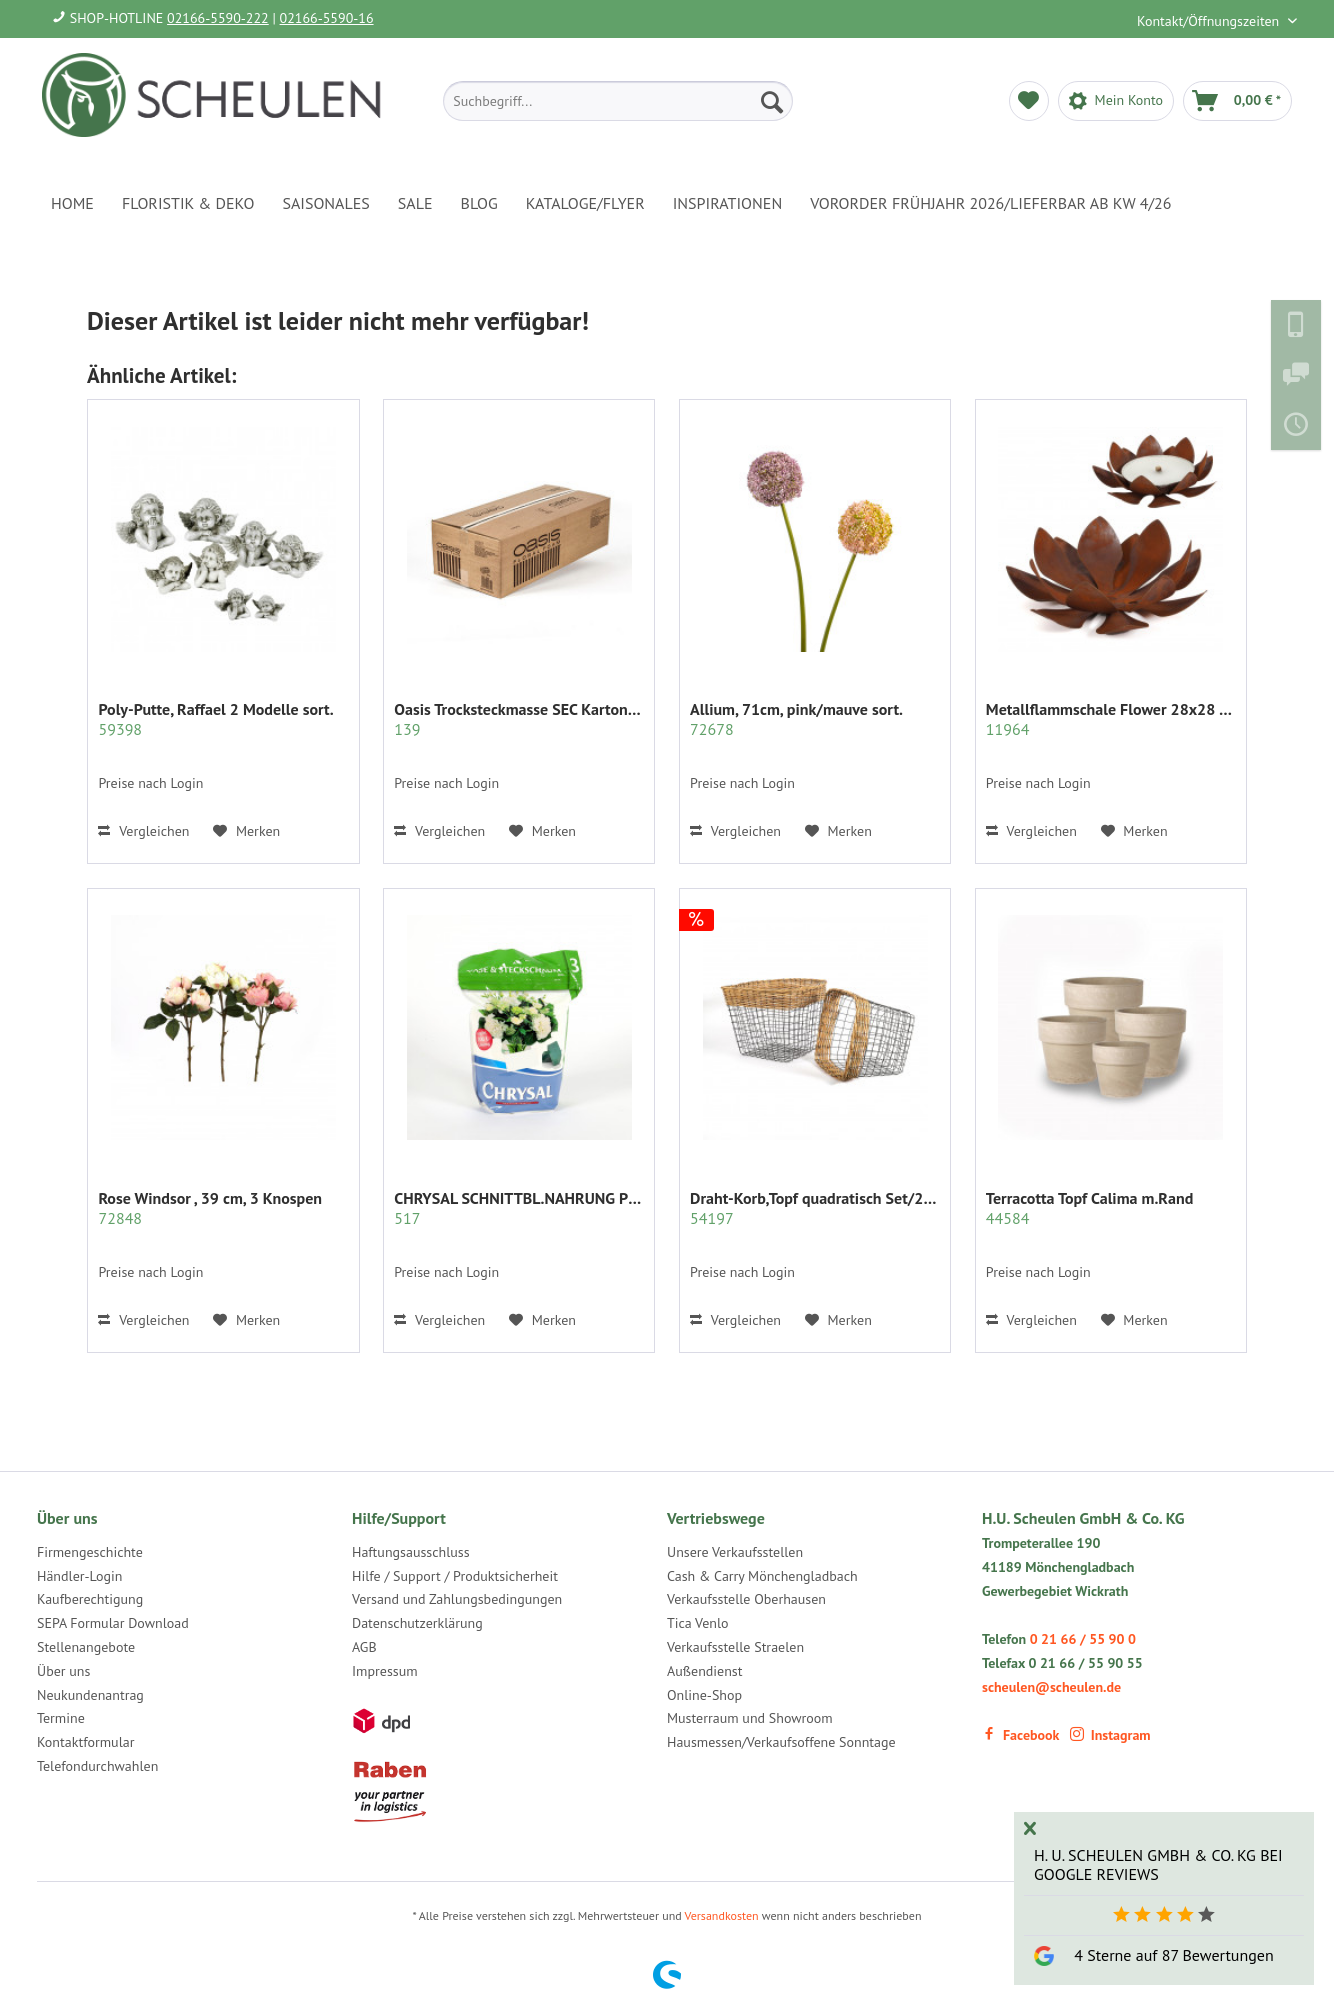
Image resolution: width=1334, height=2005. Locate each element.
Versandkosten (722, 1915)
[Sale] (415, 203)
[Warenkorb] (1237, 101)
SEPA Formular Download (113, 1623)
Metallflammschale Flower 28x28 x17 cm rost (1111, 719)
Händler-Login (79, 1576)
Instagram (1110, 1735)
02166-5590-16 (327, 18)
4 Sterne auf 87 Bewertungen (1173, 1955)
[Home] (72, 203)
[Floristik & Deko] (188, 203)
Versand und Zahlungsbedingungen (457, 1599)
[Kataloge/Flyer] (585, 203)
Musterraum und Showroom (750, 1718)
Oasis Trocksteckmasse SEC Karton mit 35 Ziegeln (519, 719)
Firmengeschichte (90, 1552)
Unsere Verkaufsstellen (735, 1552)
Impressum (385, 1671)
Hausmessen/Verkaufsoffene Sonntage (781, 1742)
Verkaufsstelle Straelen (735, 1647)
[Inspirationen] (728, 203)
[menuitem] (618, 101)
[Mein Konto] (1116, 101)
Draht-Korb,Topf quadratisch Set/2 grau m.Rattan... (815, 1208)
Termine (61, 1718)
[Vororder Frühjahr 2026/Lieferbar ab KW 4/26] (990, 203)
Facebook (1020, 1735)
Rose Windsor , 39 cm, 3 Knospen (210, 1208)
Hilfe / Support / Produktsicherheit (455, 1576)
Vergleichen (143, 831)
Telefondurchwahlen (97, 1766)
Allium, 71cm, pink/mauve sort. (796, 719)
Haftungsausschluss (411, 1552)
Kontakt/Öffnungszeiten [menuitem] (1210, 21)
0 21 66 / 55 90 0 (1083, 1639)
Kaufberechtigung (90, 1599)
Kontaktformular (85, 1742)
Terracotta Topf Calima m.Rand (1089, 1208)
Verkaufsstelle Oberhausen (746, 1599)
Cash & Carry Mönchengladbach (762, 1576)
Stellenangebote (86, 1647)
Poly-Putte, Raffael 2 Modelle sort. (215, 719)
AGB (364, 1647)
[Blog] (479, 203)
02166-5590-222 (218, 18)
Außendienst (705, 1671)
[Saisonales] (325, 203)
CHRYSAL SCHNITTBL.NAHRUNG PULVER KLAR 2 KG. (519, 1208)
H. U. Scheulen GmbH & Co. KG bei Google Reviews (1158, 1864)
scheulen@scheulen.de (1051, 1687)
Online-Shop (704, 1695)
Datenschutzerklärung (417, 1623)
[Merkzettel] (1029, 101)
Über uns (63, 1671)
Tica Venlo (698, 1623)
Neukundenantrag (90, 1695)
